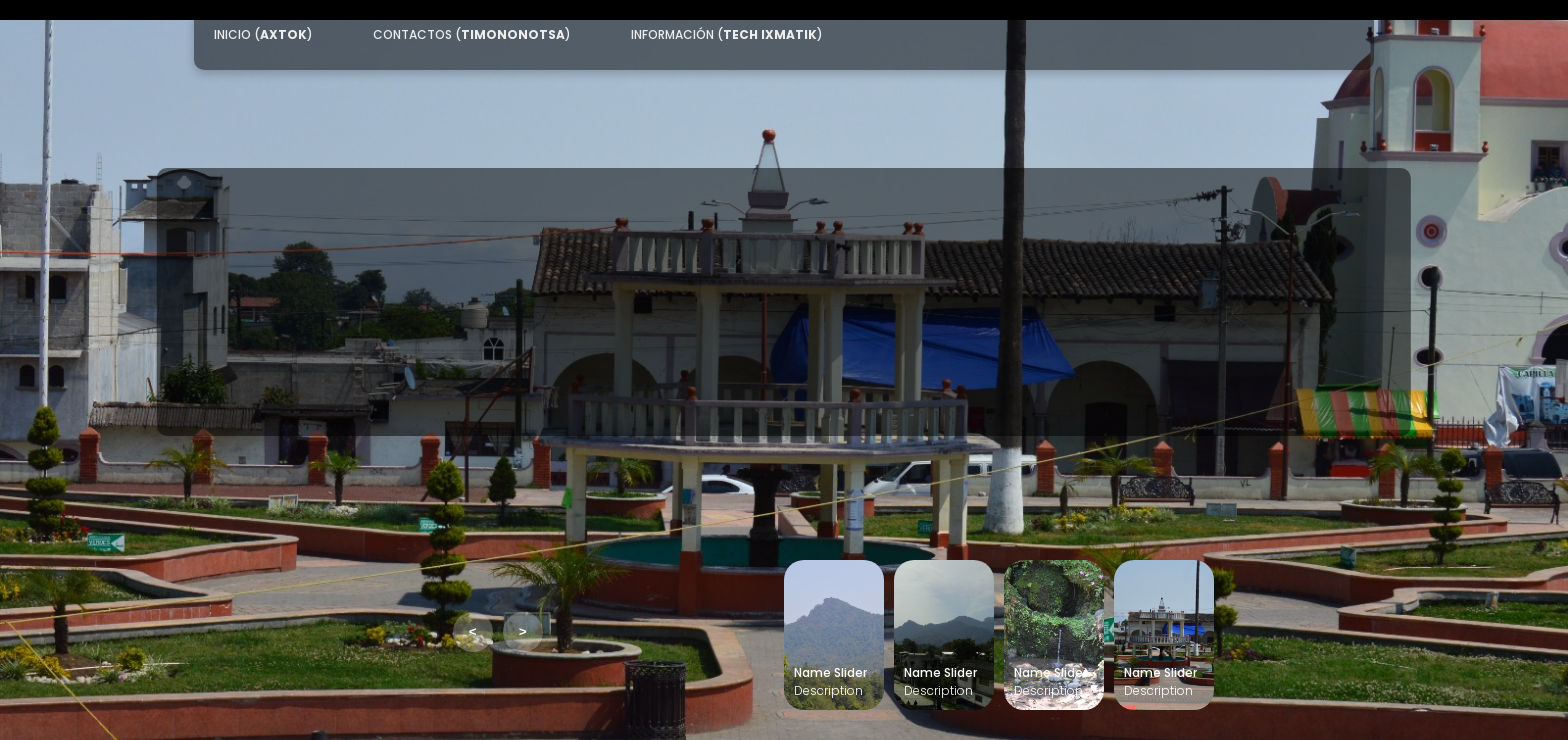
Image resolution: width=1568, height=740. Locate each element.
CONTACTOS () (472, 34)
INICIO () (263, 34)
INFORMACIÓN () (727, 34)
